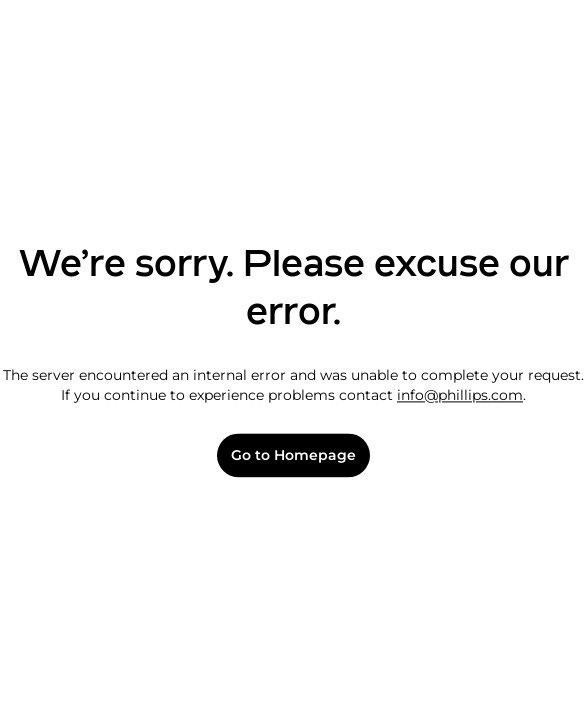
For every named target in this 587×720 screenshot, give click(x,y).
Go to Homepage (293, 455)
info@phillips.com (460, 395)
